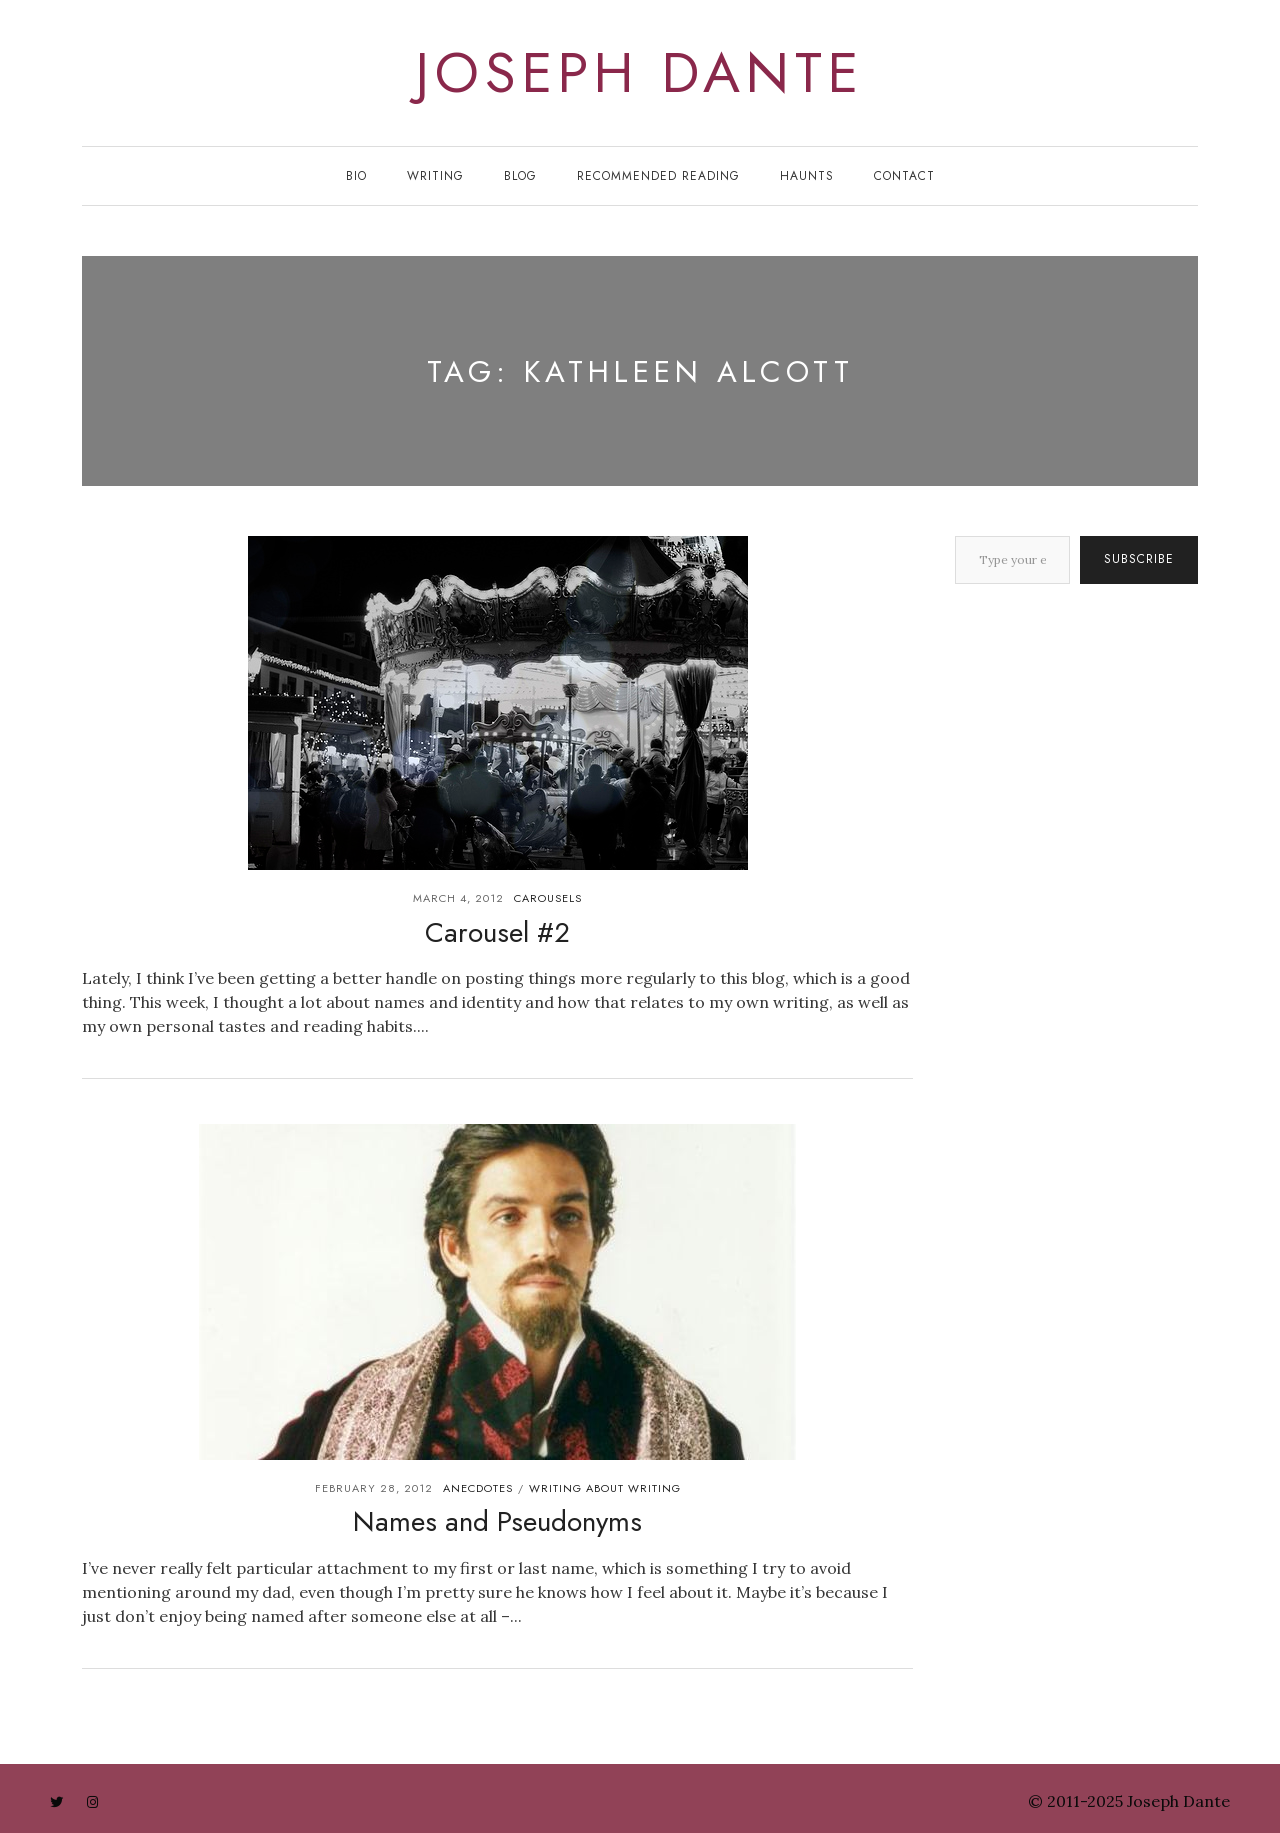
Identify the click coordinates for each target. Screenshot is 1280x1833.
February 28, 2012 (374, 1488)
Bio (356, 176)
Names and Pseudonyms (497, 1521)
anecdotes (478, 1488)
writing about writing (605, 1488)
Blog (520, 176)
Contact (904, 176)
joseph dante (640, 73)
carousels (548, 898)
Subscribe (1139, 559)
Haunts (807, 176)
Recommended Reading (658, 176)
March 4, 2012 (458, 898)
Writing (435, 176)
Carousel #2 (497, 932)
